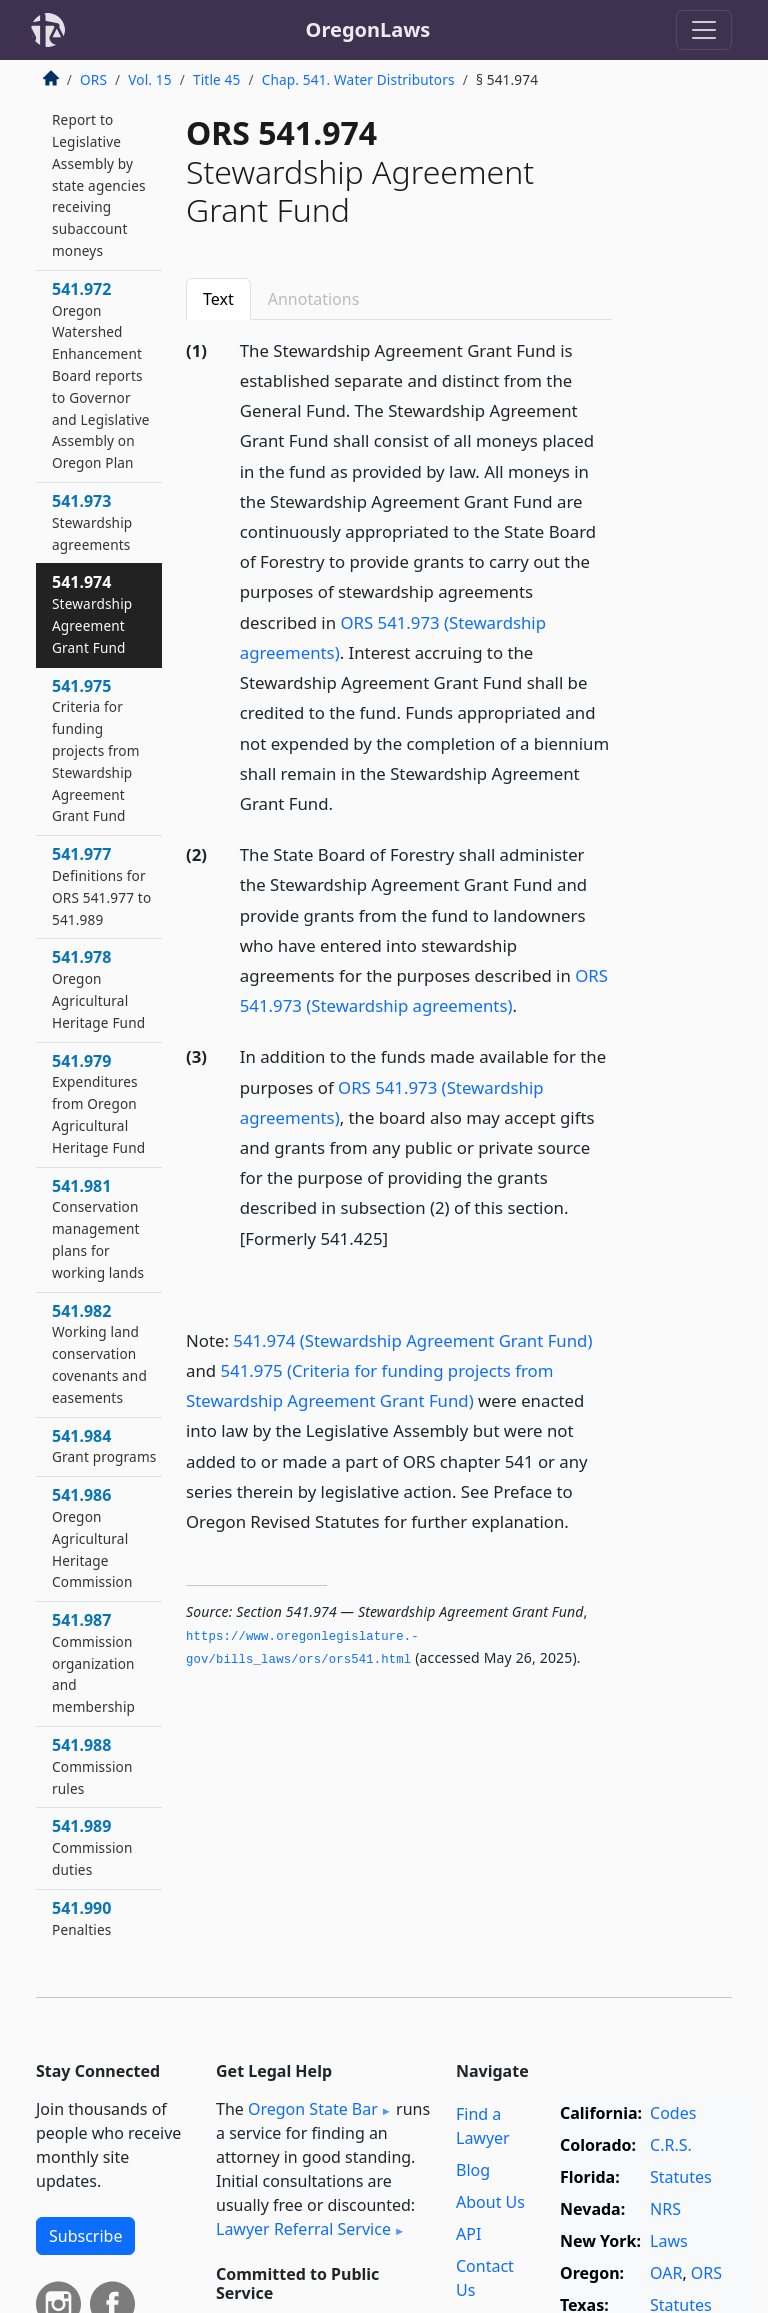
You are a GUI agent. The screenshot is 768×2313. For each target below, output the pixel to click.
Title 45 (217, 79)
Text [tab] (218, 299)
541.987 (93, 1662)
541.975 (96, 750)
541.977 (101, 885)
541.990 (81, 1918)
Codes (673, 2113)
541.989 (92, 1847)
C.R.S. (671, 2145)
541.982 (99, 1353)
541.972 (101, 375)
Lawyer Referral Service (303, 2229)
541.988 (92, 1766)
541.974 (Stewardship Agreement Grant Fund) (412, 1340)
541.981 (98, 1228)
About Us (490, 2202)
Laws (669, 2241)
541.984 (104, 1446)
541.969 (99, 173)
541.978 (98, 988)
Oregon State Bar (313, 2109)
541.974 (92, 613)
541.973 (92, 522)
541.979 (98, 1103)
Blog (473, 2170)
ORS (93, 79)
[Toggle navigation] (704, 30)
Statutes (681, 2177)
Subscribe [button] (85, 2236)
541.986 (92, 1537)
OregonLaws (368, 29)
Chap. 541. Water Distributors (358, 79)
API (468, 2234)
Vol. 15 (149, 79)
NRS (665, 2209)
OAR (666, 2273)
